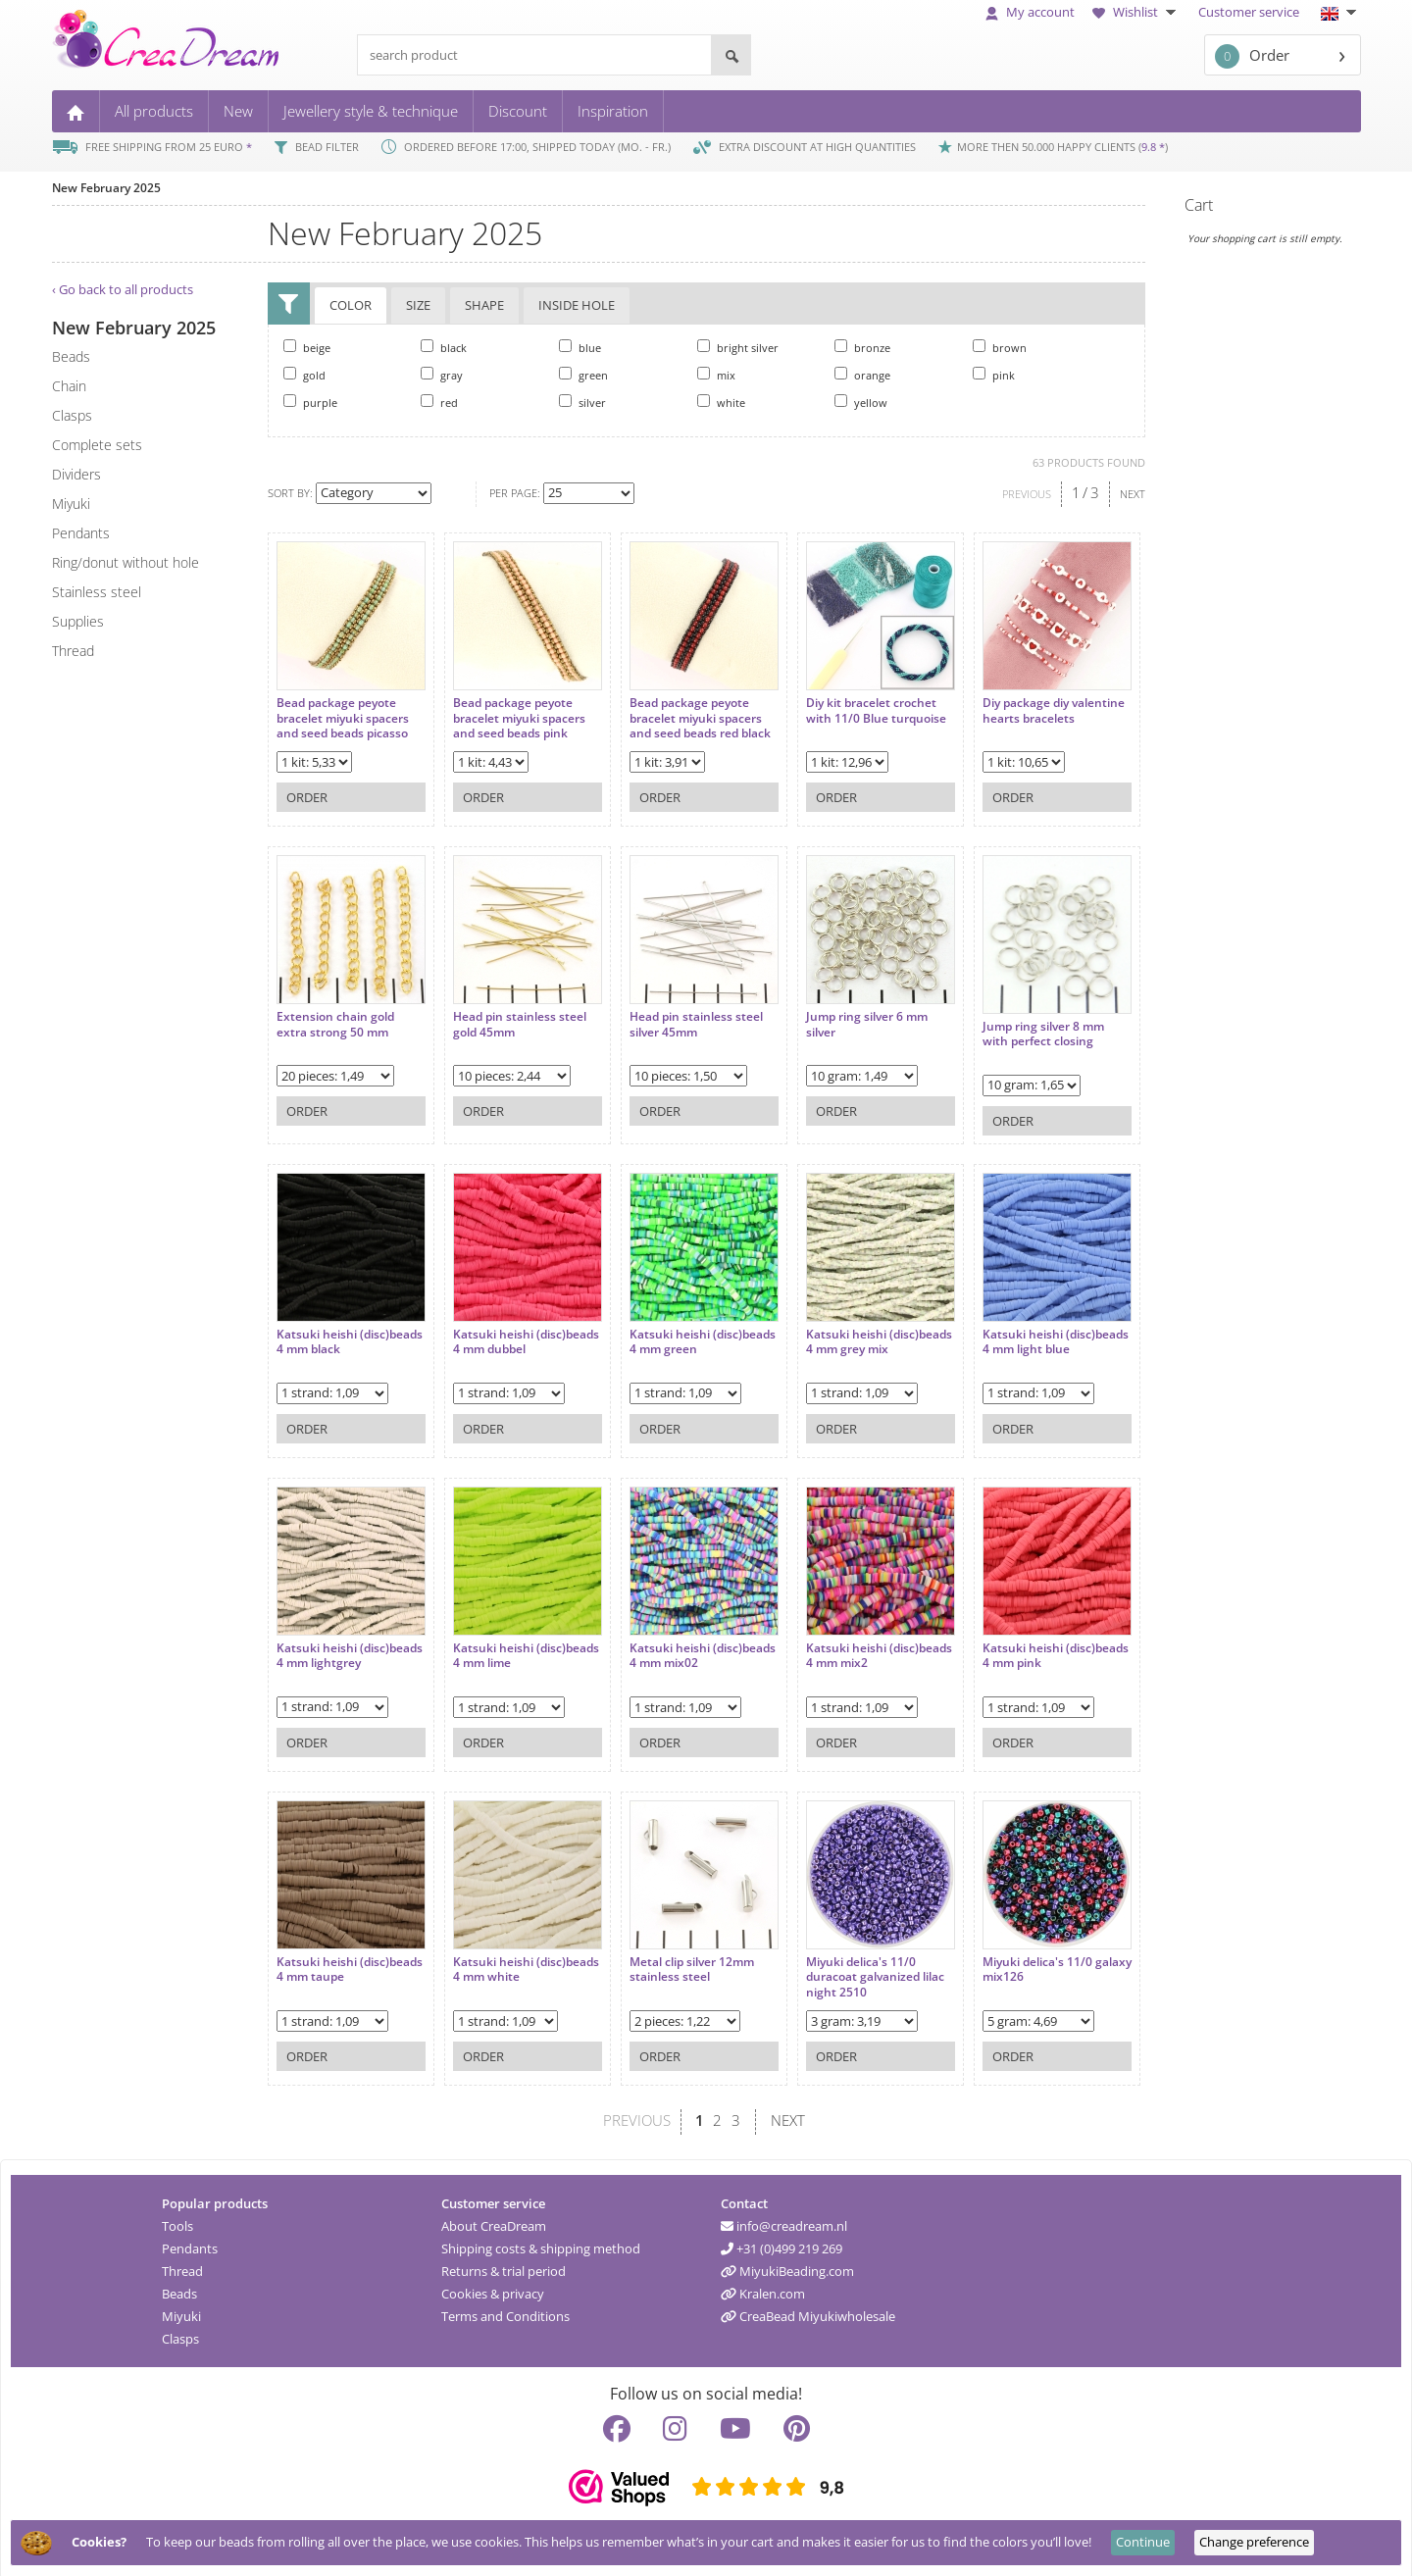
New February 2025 (106, 187)
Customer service (1248, 12)
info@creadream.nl (784, 2222)
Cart (1199, 205)
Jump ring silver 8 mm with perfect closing (1004, 1023)
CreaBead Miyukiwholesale (808, 2312)
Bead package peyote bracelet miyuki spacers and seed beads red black (676, 715)
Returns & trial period (503, 2267)
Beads (179, 2289)
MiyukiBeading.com (787, 2267)
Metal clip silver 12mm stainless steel (672, 1956)
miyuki (71, 503)
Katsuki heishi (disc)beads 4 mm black (341, 1328)
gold (304, 374)
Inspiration (613, 111)
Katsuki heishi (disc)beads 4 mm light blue (1006, 1336)
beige (306, 347)
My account (1030, 12)
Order (1252, 56)
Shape (484, 306)
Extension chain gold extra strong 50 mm (335, 1014)
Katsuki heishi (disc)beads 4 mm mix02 (677, 1642)
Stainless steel (96, 591)
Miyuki (181, 2312)
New (238, 111)
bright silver (738, 347)
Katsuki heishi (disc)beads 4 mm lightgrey (325, 1650)
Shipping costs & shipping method (540, 2244)
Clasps (180, 2335)
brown (1000, 347)
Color (350, 306)
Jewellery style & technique (370, 111)
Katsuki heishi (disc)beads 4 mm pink (1005, 1642)
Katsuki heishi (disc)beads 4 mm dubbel (512, 1328)
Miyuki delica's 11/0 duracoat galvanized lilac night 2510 (846, 1964)
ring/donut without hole (125, 562)
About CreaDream (493, 2222)
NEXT (1132, 493)
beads (71, 356)
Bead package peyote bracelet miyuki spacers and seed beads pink (509, 708)
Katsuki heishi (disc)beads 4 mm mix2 (840, 1642)
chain (69, 386)
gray (442, 374)
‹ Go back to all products (122, 289)
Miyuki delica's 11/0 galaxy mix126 (998, 1956)
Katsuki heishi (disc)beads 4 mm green (676, 1328)
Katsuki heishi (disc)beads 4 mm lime (505, 1642)
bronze (862, 347)
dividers (76, 474)
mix (716, 374)
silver (582, 402)
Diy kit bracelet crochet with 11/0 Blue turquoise (842, 708)
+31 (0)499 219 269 (781, 2244)
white (721, 402)
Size (418, 306)
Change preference (1254, 2542)
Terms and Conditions (505, 2312)
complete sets (97, 444)
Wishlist (1136, 12)
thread (73, 650)
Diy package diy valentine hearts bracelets (989, 708)
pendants (81, 533)
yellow (860, 402)
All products (154, 111)
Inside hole (576, 306)
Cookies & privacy (492, 2289)
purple (310, 402)
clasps (72, 415)
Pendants (190, 2244)
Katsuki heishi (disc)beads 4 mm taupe (343, 1956)
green (583, 374)
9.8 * (1153, 146)
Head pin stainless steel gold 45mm (510, 1014)
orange (862, 374)
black (444, 347)
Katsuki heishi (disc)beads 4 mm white (509, 1956)
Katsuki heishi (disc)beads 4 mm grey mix (839, 1336)
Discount (517, 111)
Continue (1143, 2542)
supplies (78, 621)
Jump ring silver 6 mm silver (837, 1014)
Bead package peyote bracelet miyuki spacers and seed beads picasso (343, 708)
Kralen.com (763, 2289)
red (439, 402)
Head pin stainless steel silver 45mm (676, 1014)
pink (994, 374)
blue (580, 347)
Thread (182, 2267)
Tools (177, 2222)
